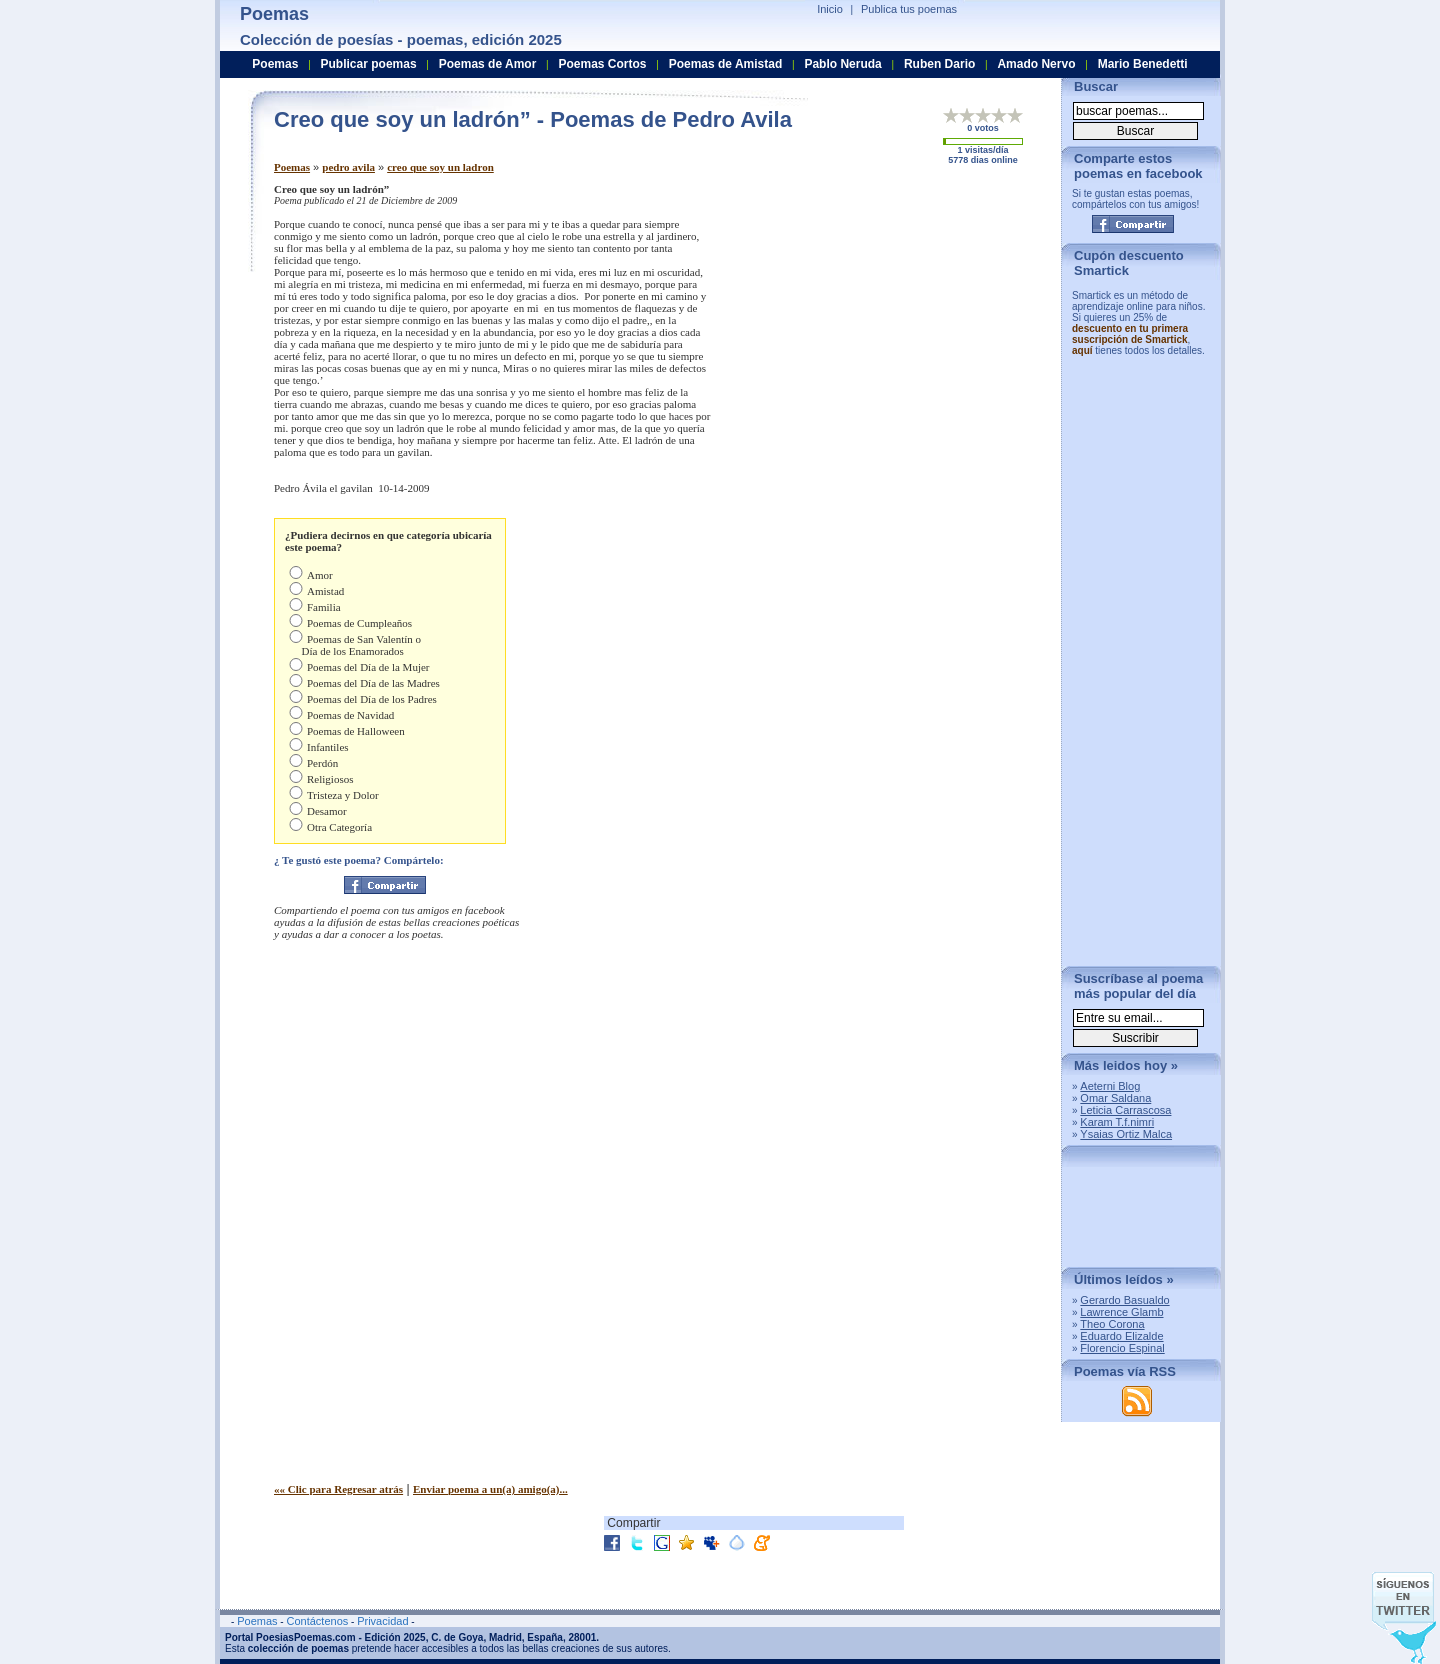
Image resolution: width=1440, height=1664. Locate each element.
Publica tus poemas (909, 9)
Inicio (830, 9)
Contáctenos (317, 1621)
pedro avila (348, 167)
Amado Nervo (1036, 64)
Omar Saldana (1115, 1098)
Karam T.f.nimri (1117, 1122)
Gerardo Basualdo (1124, 1300)
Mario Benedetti (1143, 64)
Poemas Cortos (602, 64)
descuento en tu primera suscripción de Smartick (1130, 334)
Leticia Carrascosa (1125, 1110)
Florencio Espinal (1122, 1348)
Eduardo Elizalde (1121, 1336)
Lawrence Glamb (1121, 1312)
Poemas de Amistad (726, 64)
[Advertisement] (879, 323)
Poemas (292, 167)
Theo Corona (1112, 1324)
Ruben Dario (939, 64)
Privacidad (382, 1621)
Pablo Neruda (842, 64)
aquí (1082, 350)
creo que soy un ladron (440, 167)
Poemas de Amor (488, 64)
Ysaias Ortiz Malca (1126, 1134)
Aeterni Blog (1110, 1086)
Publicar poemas (369, 64)
